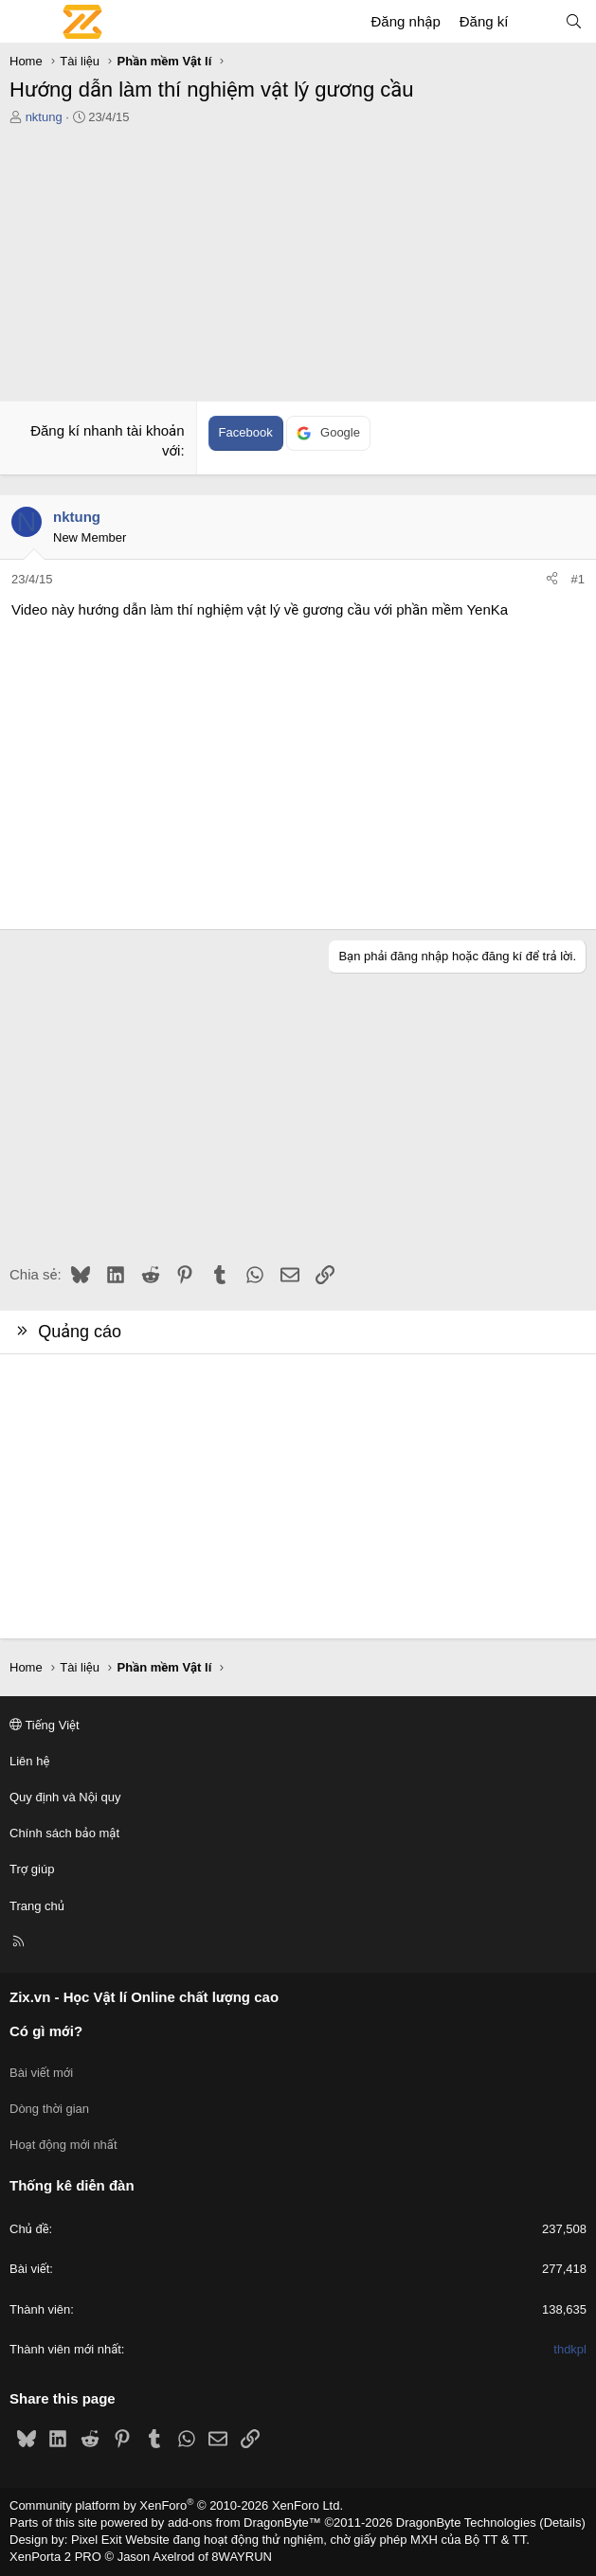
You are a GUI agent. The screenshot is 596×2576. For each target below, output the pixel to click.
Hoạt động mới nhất (63, 2145)
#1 (578, 579)
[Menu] (24, 22)
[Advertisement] (298, 268)
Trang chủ (36, 1906)
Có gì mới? (45, 2031)
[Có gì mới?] (535, 21)
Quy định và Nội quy (65, 1797)
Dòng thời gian (49, 2109)
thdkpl (570, 2349)
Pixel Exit (96, 2539)
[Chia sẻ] (552, 579)
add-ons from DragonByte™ (244, 2522)
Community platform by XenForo (176, 2505)
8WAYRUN (241, 2556)
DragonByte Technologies (466, 2522)
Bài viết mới (41, 2073)
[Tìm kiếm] (573, 21)
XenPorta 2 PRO (55, 2556)
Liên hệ (29, 1761)
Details (563, 2522)
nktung (44, 117)
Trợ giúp (31, 1869)
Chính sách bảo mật (64, 1833)
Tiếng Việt (44, 1725)
